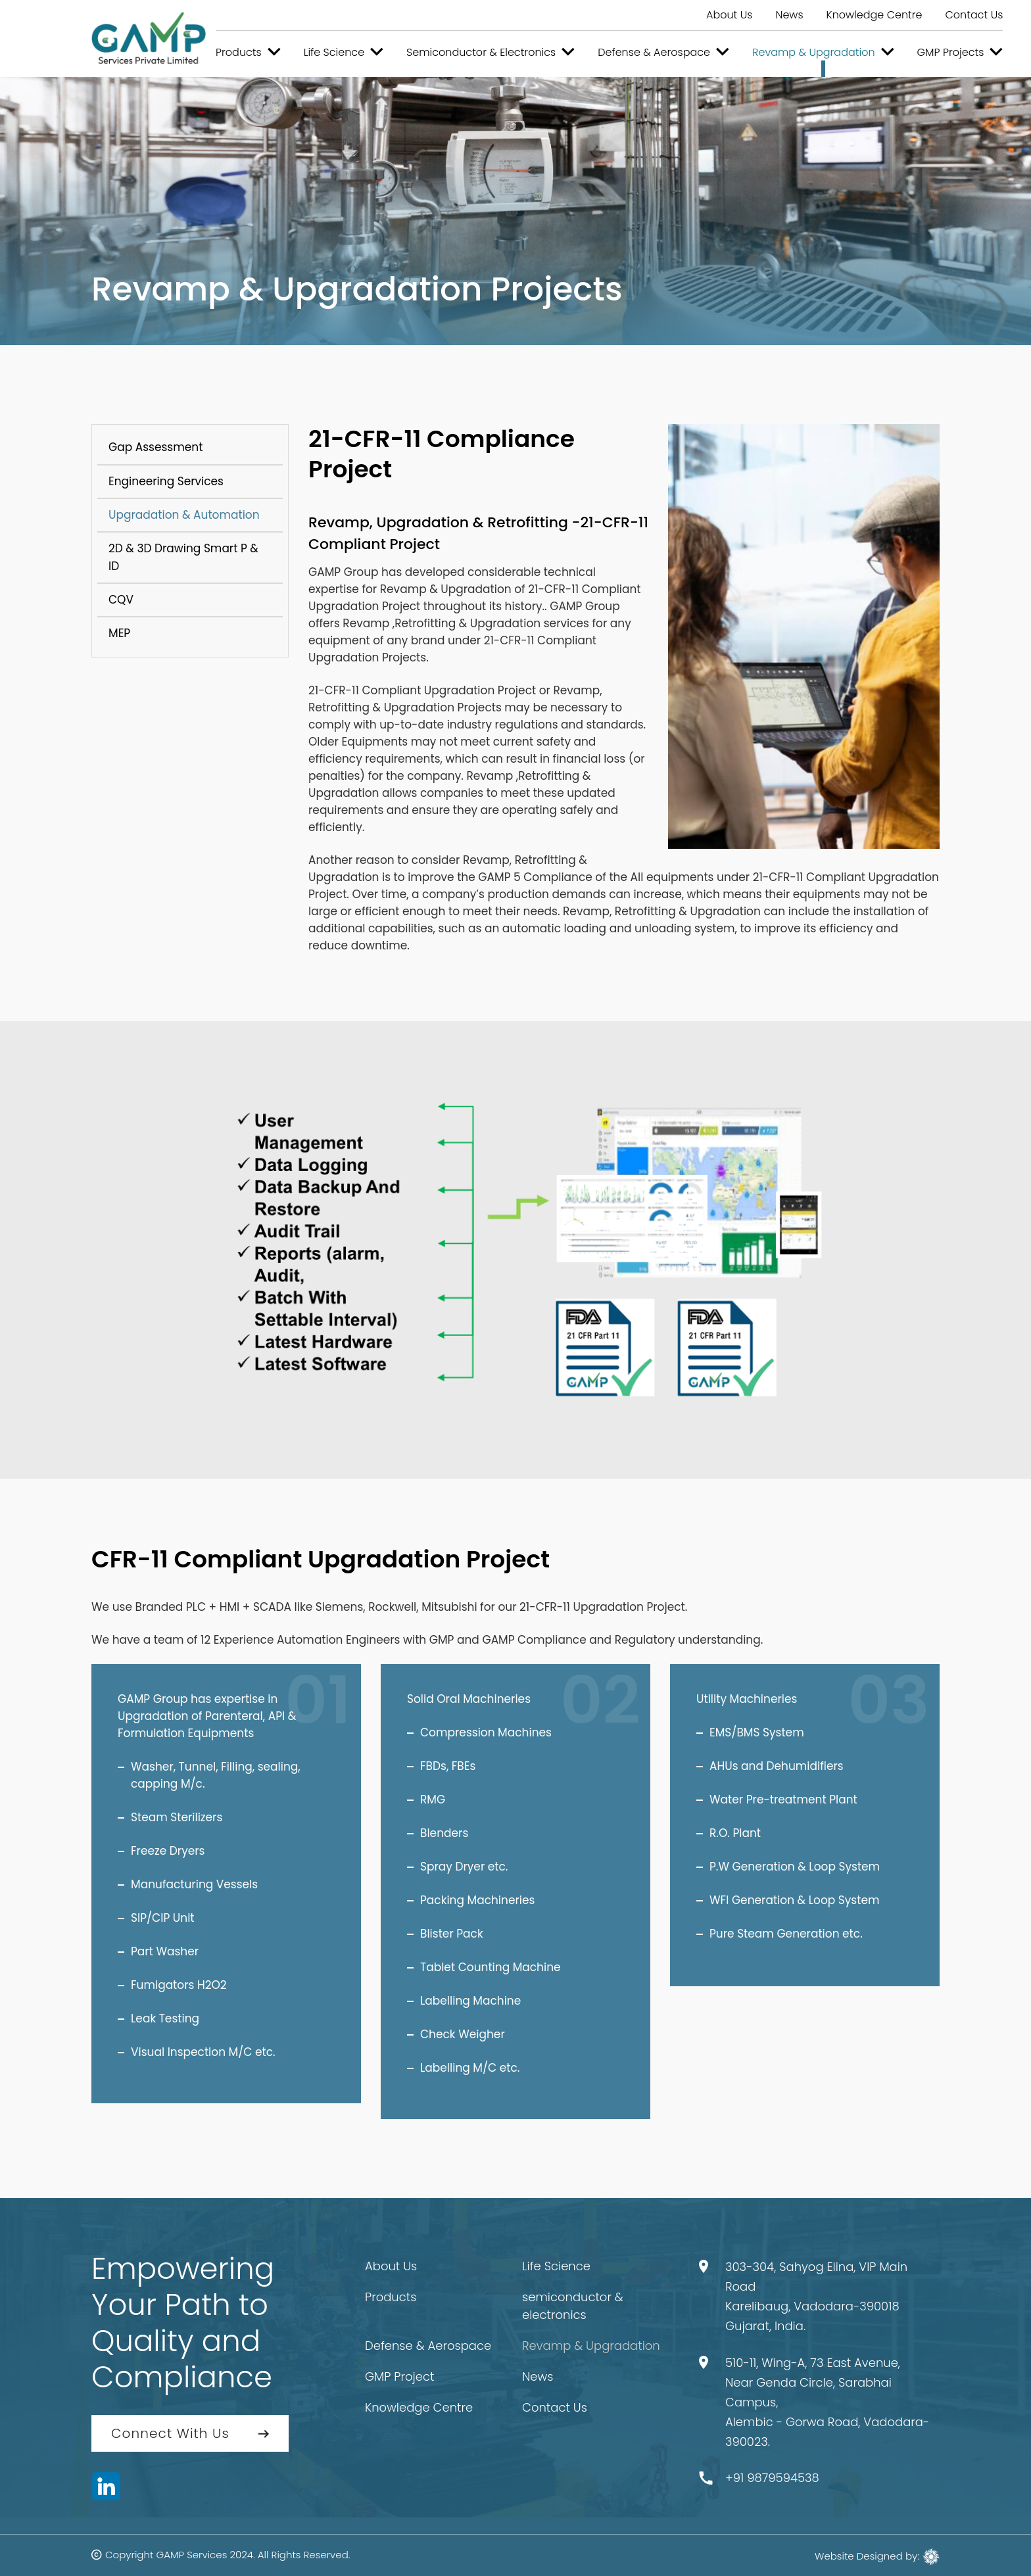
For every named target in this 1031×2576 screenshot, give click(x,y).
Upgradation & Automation (184, 515)
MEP (119, 633)
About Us (729, 14)
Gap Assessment (155, 447)
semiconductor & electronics (572, 2306)
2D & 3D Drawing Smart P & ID (183, 557)
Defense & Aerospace (428, 2345)
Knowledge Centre (875, 14)
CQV (120, 600)
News (789, 14)
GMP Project (399, 2376)
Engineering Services (166, 481)
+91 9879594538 (772, 2477)
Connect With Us (170, 2433)
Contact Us (974, 14)
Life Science (556, 2266)
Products (390, 2297)
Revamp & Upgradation (591, 2345)
